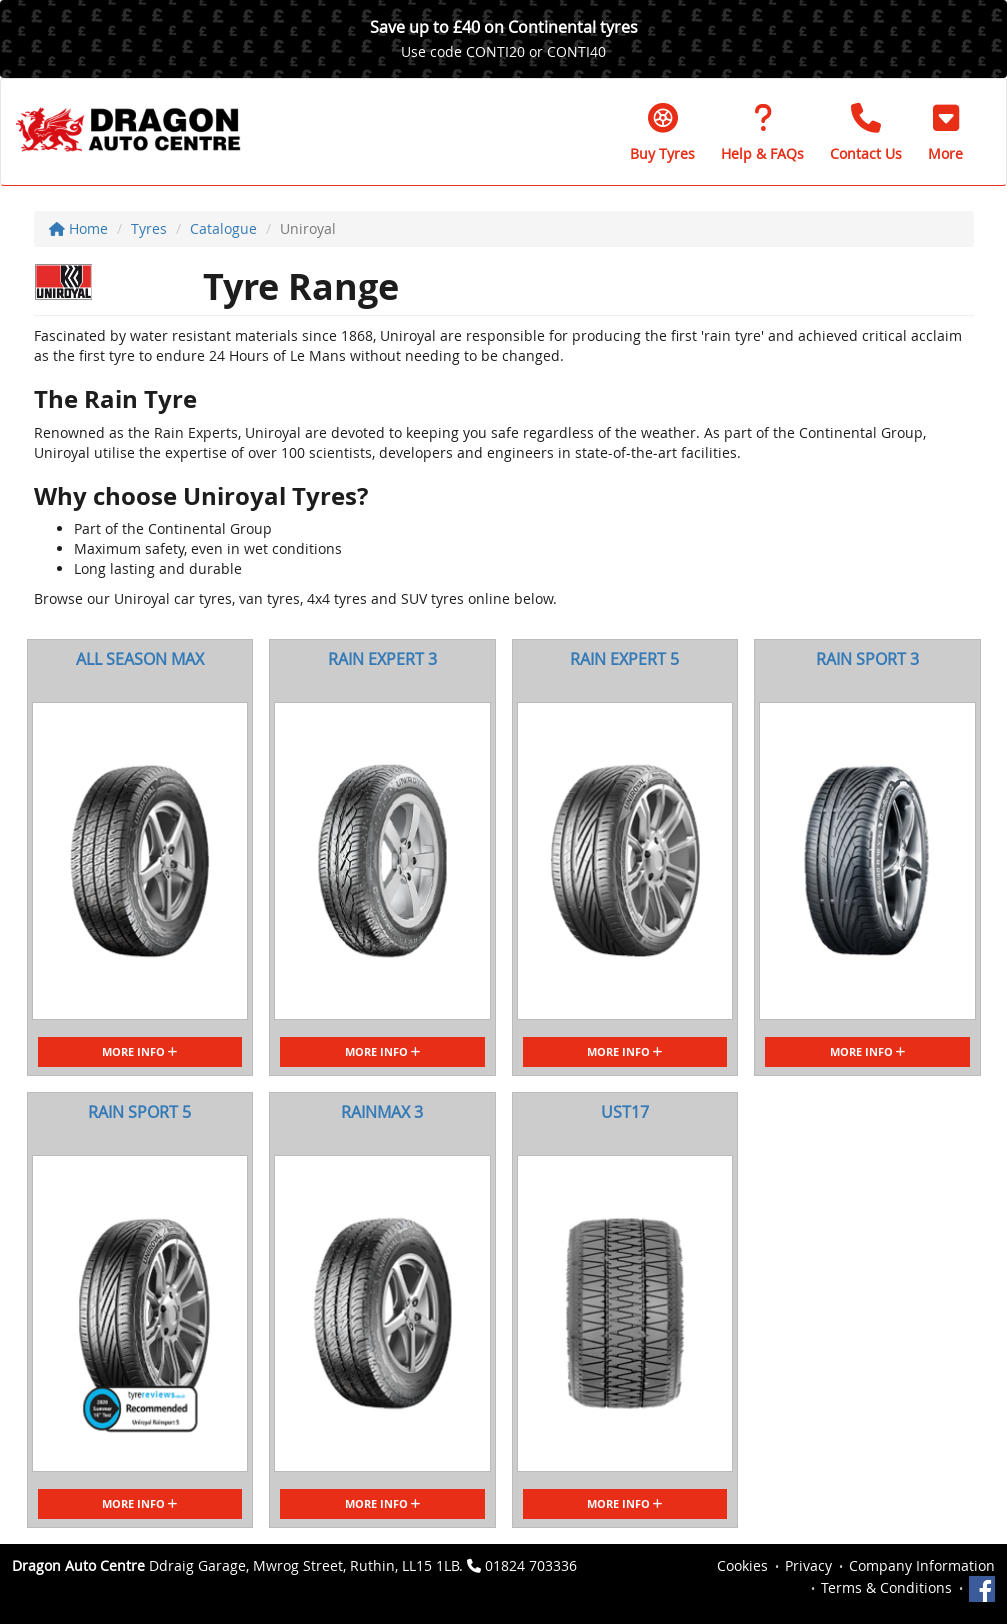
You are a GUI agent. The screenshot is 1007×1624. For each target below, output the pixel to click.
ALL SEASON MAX (140, 659)
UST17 (625, 1112)
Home (78, 228)
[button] (945, 132)
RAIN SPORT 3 (867, 659)
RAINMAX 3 (382, 1112)
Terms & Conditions (886, 1587)
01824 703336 (531, 1565)
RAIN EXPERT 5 (624, 659)
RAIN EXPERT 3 (382, 659)
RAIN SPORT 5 (139, 1112)
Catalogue (223, 228)
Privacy (808, 1565)
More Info (139, 1051)
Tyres (149, 228)
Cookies (742, 1565)
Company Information (922, 1565)
